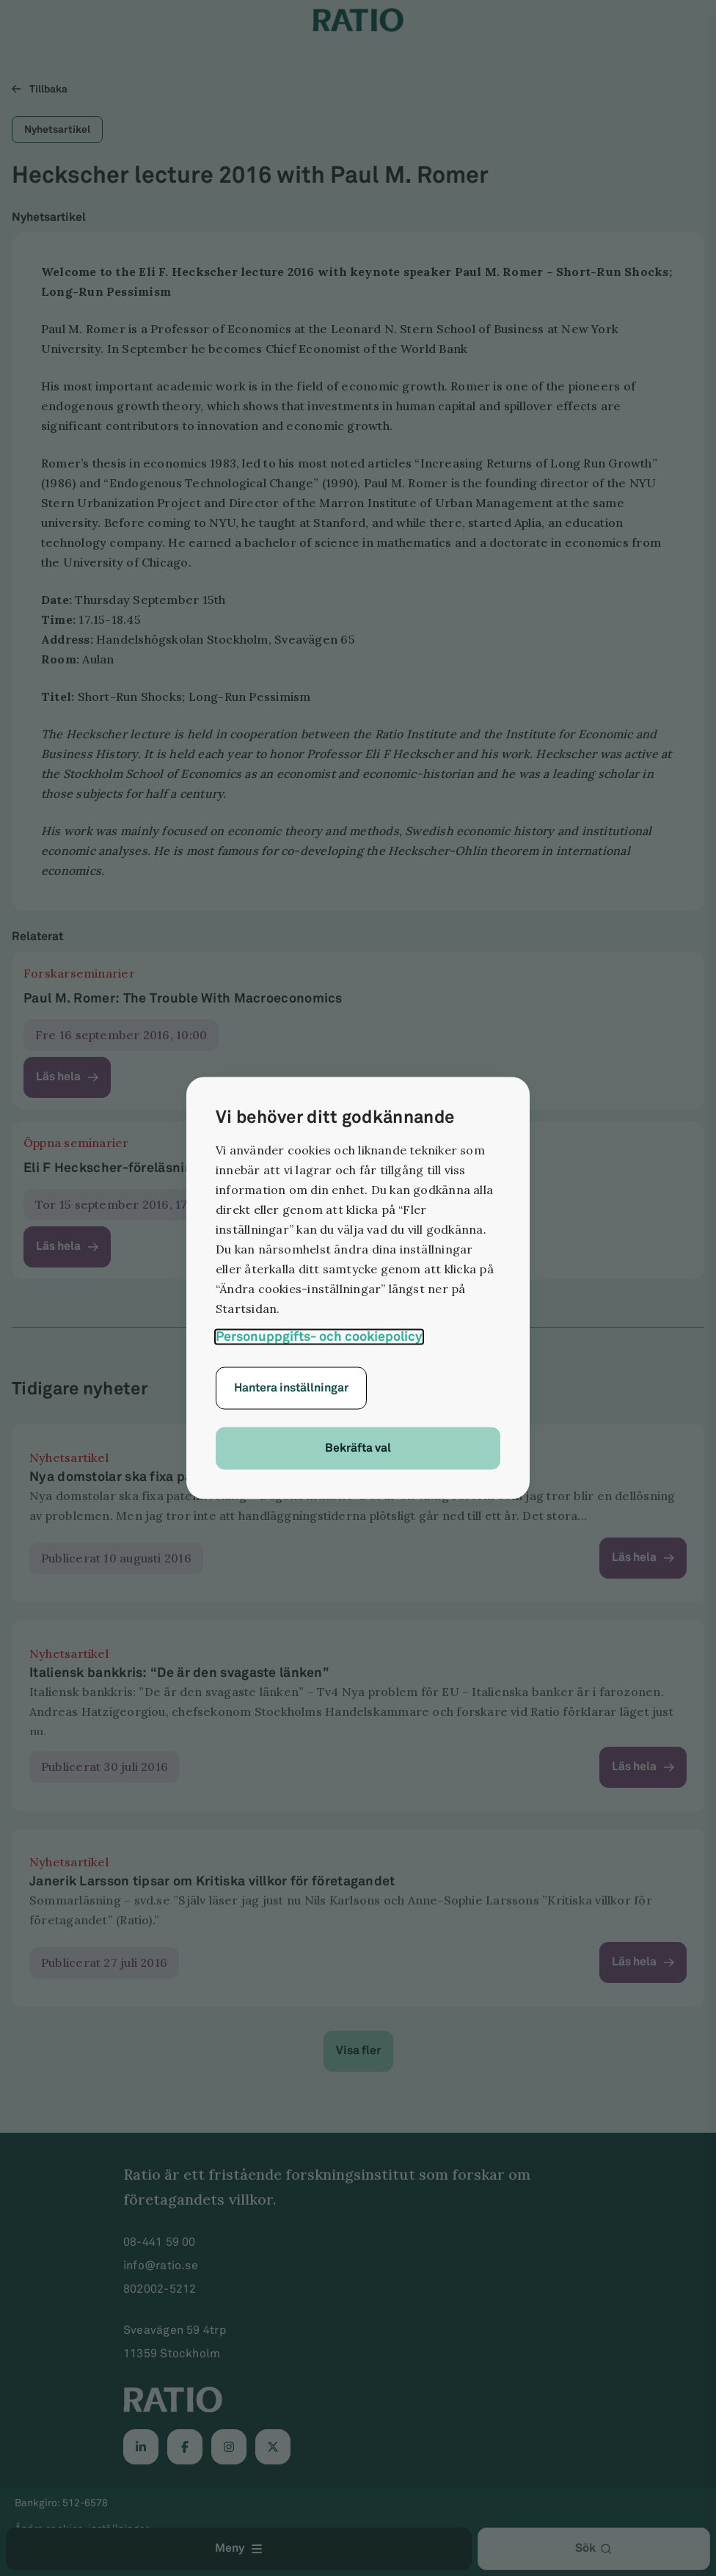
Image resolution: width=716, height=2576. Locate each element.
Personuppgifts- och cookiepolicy (319, 1337)
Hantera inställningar (291, 1388)
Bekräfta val (358, 1448)
